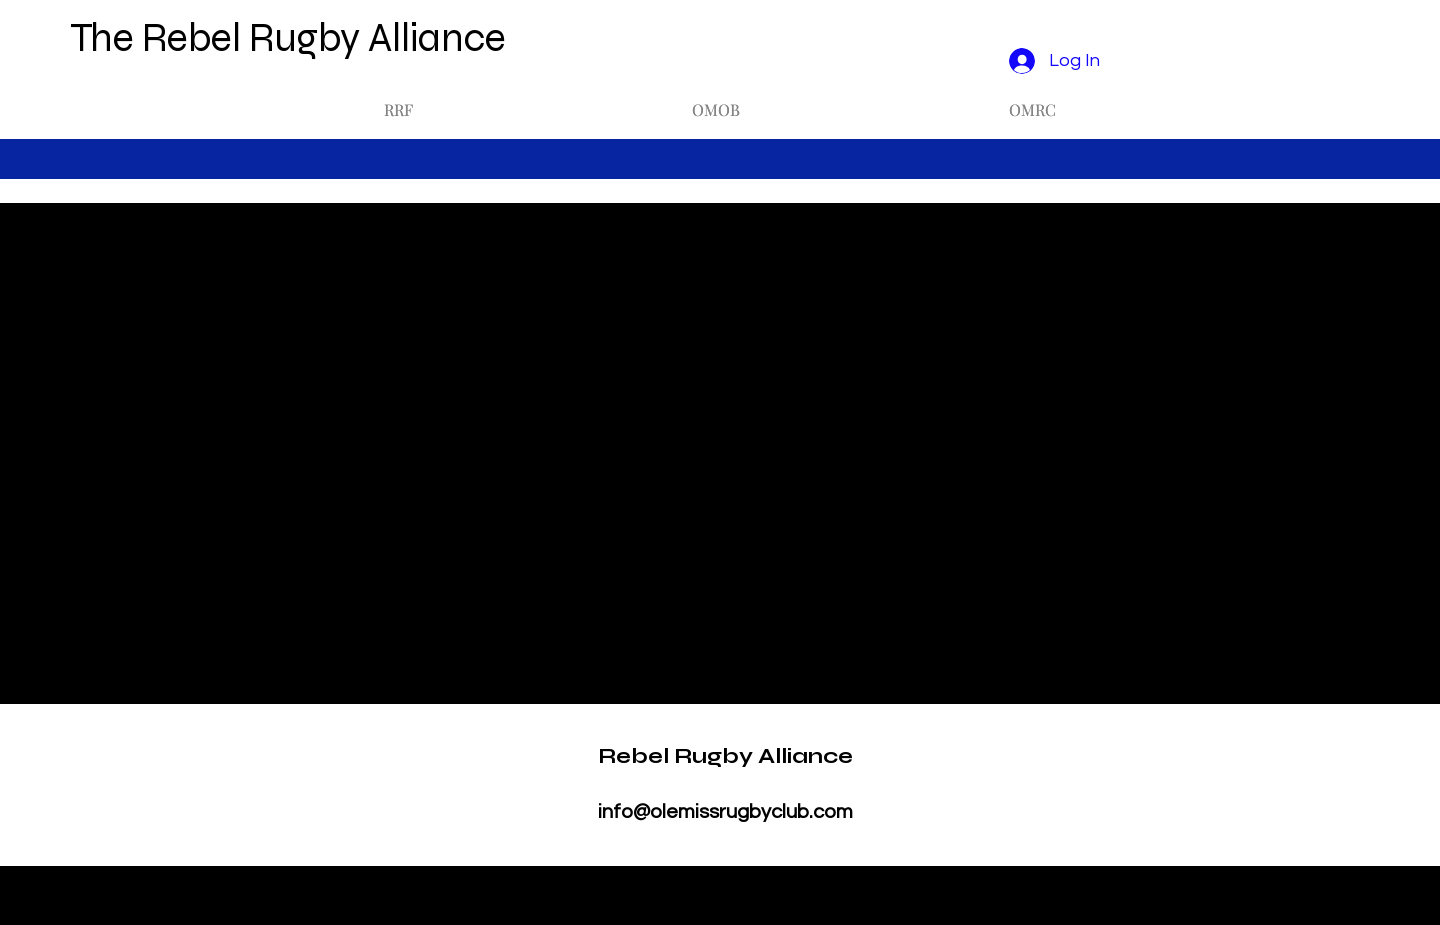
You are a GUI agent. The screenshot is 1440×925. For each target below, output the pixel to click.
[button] (398, 101)
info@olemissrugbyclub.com (725, 812)
